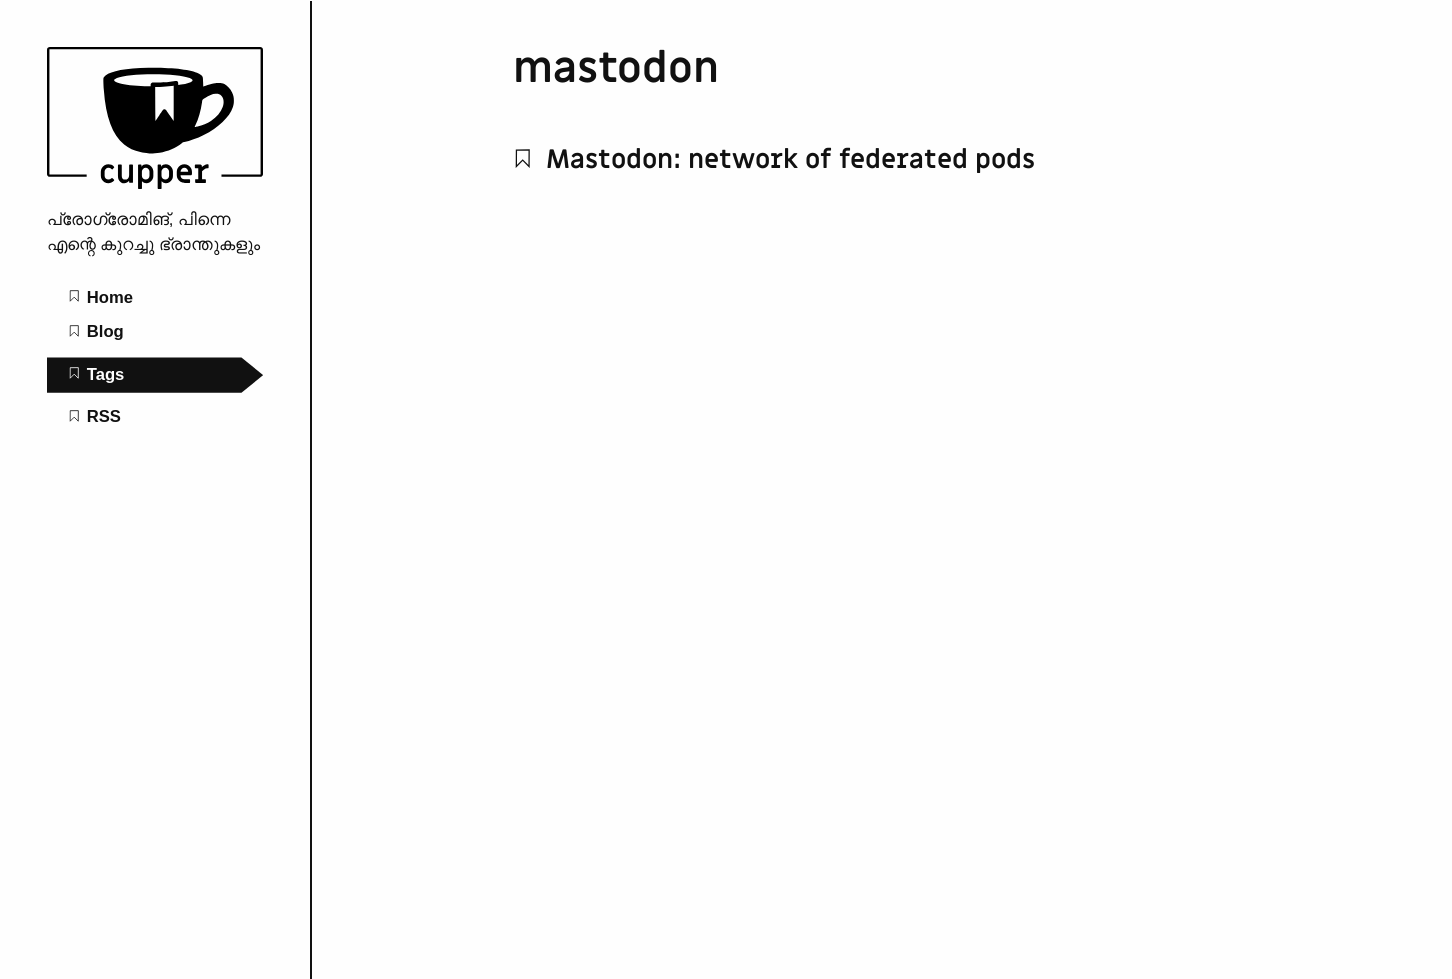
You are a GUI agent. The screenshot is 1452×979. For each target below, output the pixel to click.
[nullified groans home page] (155, 183)
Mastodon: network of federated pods (774, 160)
